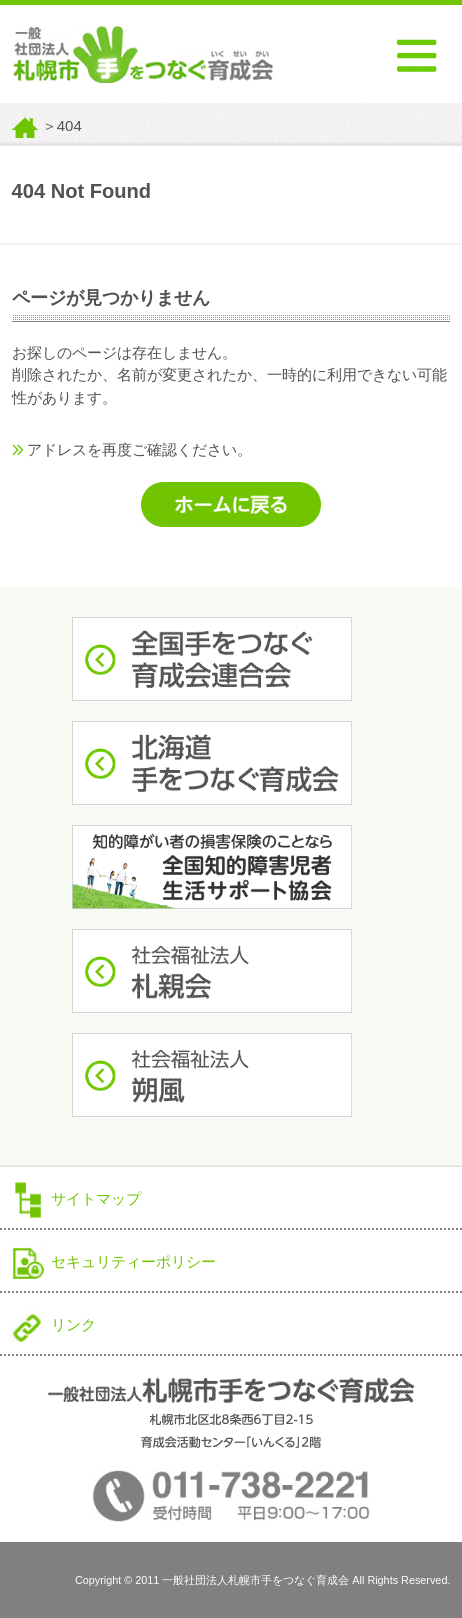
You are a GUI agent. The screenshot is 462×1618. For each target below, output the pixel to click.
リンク (73, 1324)
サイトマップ (96, 1198)
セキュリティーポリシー (133, 1261)
